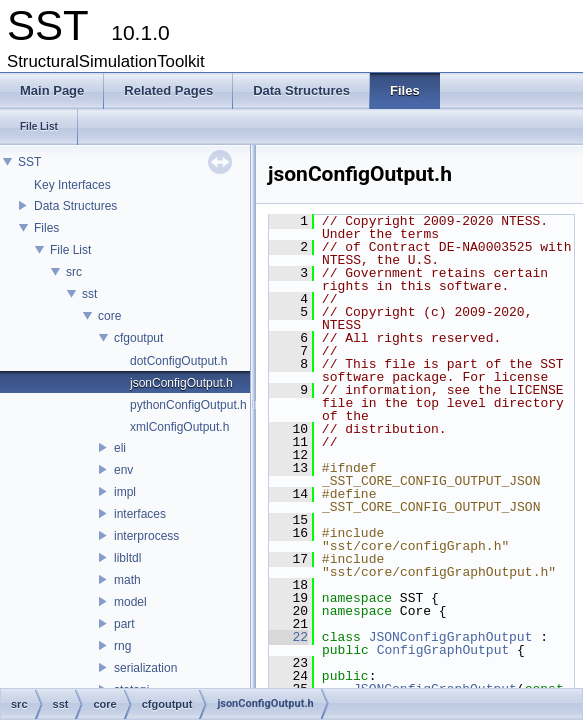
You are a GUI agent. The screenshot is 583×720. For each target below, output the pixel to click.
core (109, 316)
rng (122, 646)
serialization (145, 668)
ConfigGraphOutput (443, 650)
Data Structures (75, 206)
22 (288, 637)
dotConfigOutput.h (178, 361)
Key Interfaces (72, 185)
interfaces (140, 514)
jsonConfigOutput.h (181, 383)
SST (29, 162)
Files (46, 228)
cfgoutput (138, 338)
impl (125, 492)
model (130, 602)
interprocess (146, 536)
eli (120, 448)
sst (89, 294)
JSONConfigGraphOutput (451, 637)
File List (70, 250)
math (127, 580)
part (124, 624)
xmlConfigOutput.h (179, 427)
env (123, 470)
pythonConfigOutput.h (188, 405)
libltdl (127, 558)
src (74, 272)
